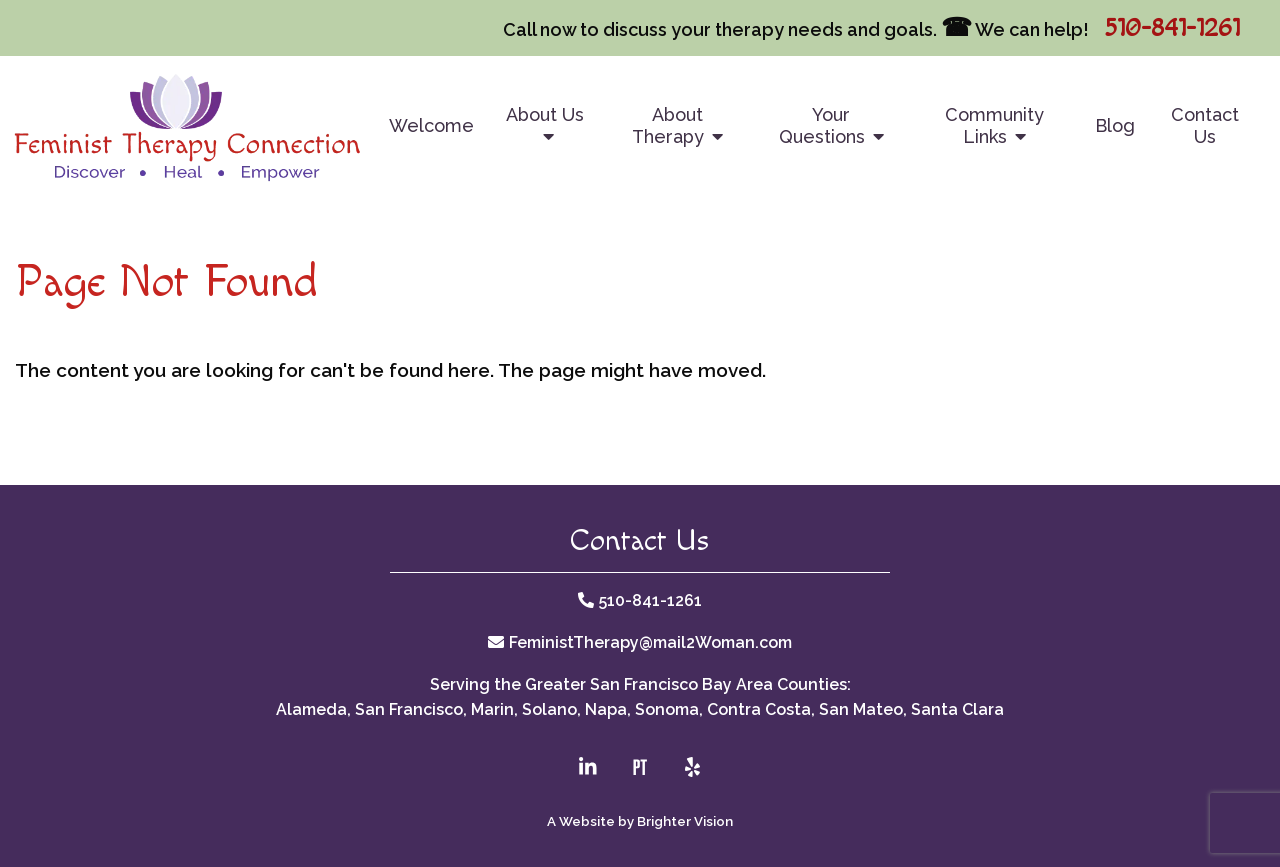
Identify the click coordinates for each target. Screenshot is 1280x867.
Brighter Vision (685, 821)
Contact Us (1205, 125)
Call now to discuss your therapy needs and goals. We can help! (796, 29)
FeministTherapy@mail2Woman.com (650, 642)
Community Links (994, 125)
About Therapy (668, 125)
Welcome (431, 125)
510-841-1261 (1172, 28)
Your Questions (822, 125)
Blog (1115, 125)
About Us (545, 114)
